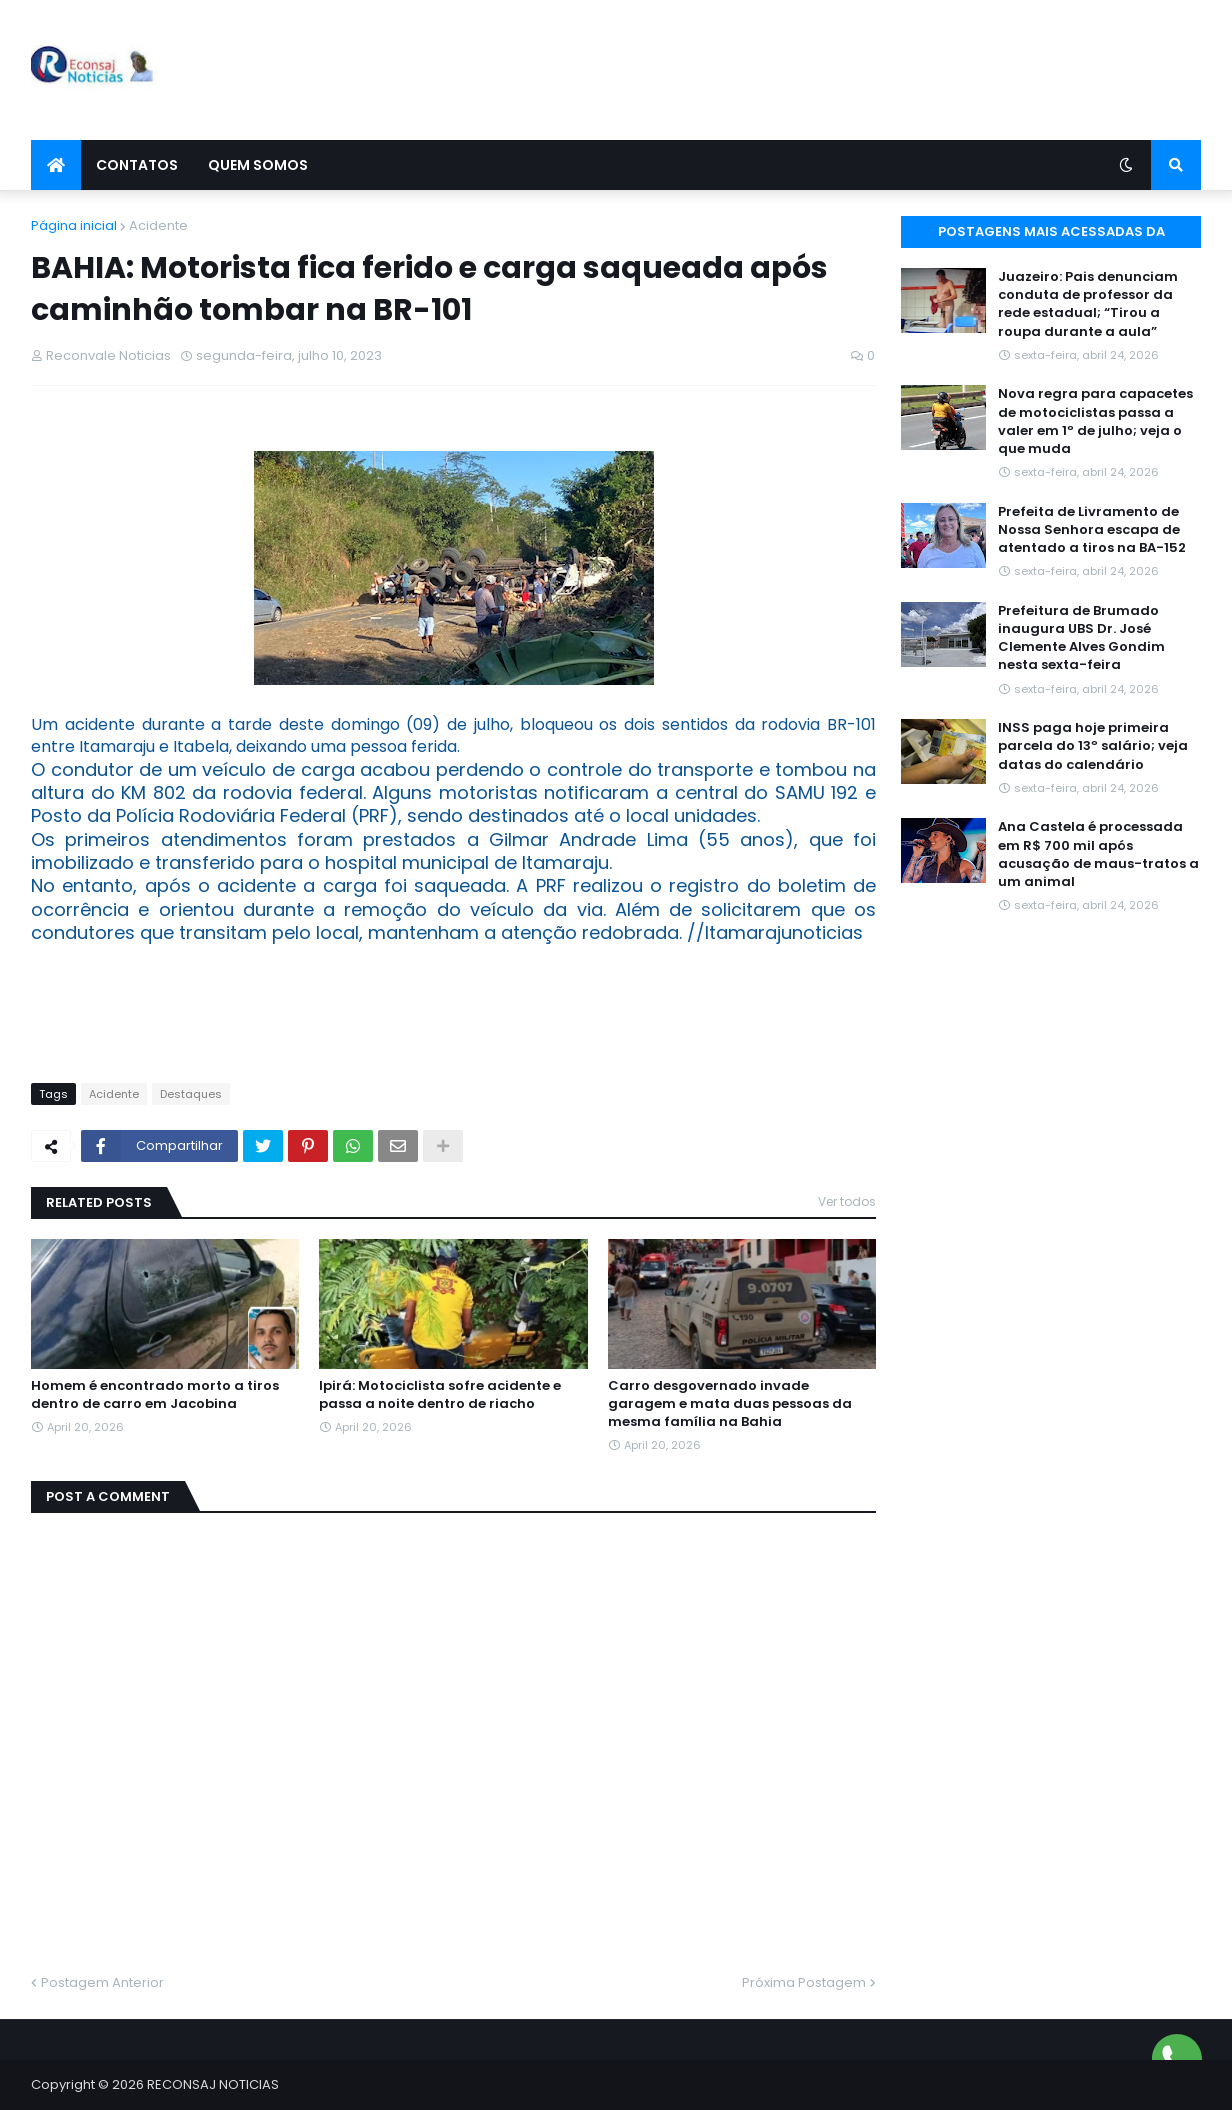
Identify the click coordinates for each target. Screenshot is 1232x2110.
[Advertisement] (837, 70)
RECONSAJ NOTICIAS (213, 2084)
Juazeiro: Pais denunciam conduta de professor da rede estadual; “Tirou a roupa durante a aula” (1088, 304)
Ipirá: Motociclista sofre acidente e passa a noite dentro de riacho (440, 1395)
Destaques (191, 1094)
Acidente (158, 225)
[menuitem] (56, 165)
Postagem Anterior (102, 1982)
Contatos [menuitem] (137, 165)
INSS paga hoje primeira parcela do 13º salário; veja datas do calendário (1093, 746)
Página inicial (74, 225)
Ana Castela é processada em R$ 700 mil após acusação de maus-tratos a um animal (1098, 854)
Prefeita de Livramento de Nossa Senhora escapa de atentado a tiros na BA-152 (1092, 530)
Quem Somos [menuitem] (258, 165)
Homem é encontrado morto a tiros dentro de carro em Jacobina (155, 1395)
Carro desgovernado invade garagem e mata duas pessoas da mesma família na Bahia (730, 1404)
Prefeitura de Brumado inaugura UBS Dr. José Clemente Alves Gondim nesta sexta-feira (1081, 638)
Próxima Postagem (804, 1982)
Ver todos (847, 1201)
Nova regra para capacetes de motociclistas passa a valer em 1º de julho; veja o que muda (1095, 421)
